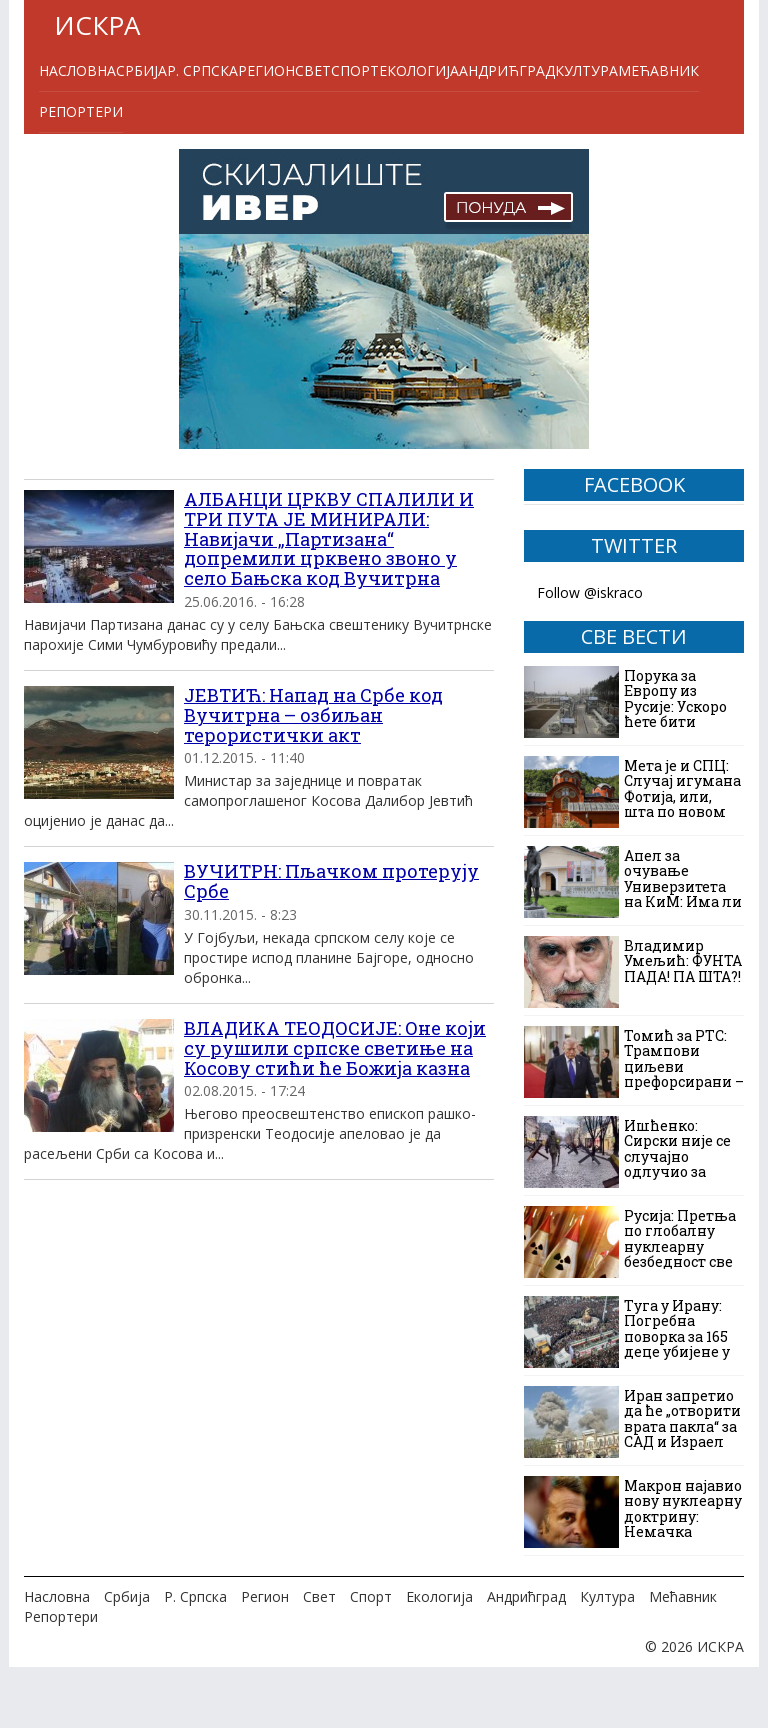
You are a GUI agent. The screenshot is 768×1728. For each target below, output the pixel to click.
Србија (141, 70)
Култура (586, 70)
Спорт (355, 70)
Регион (266, 70)
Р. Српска (202, 70)
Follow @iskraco (590, 592)
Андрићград (507, 70)
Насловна (77, 70)
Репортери (81, 111)
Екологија (419, 70)
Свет (313, 70)
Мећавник (658, 70)
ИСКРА (97, 25)
